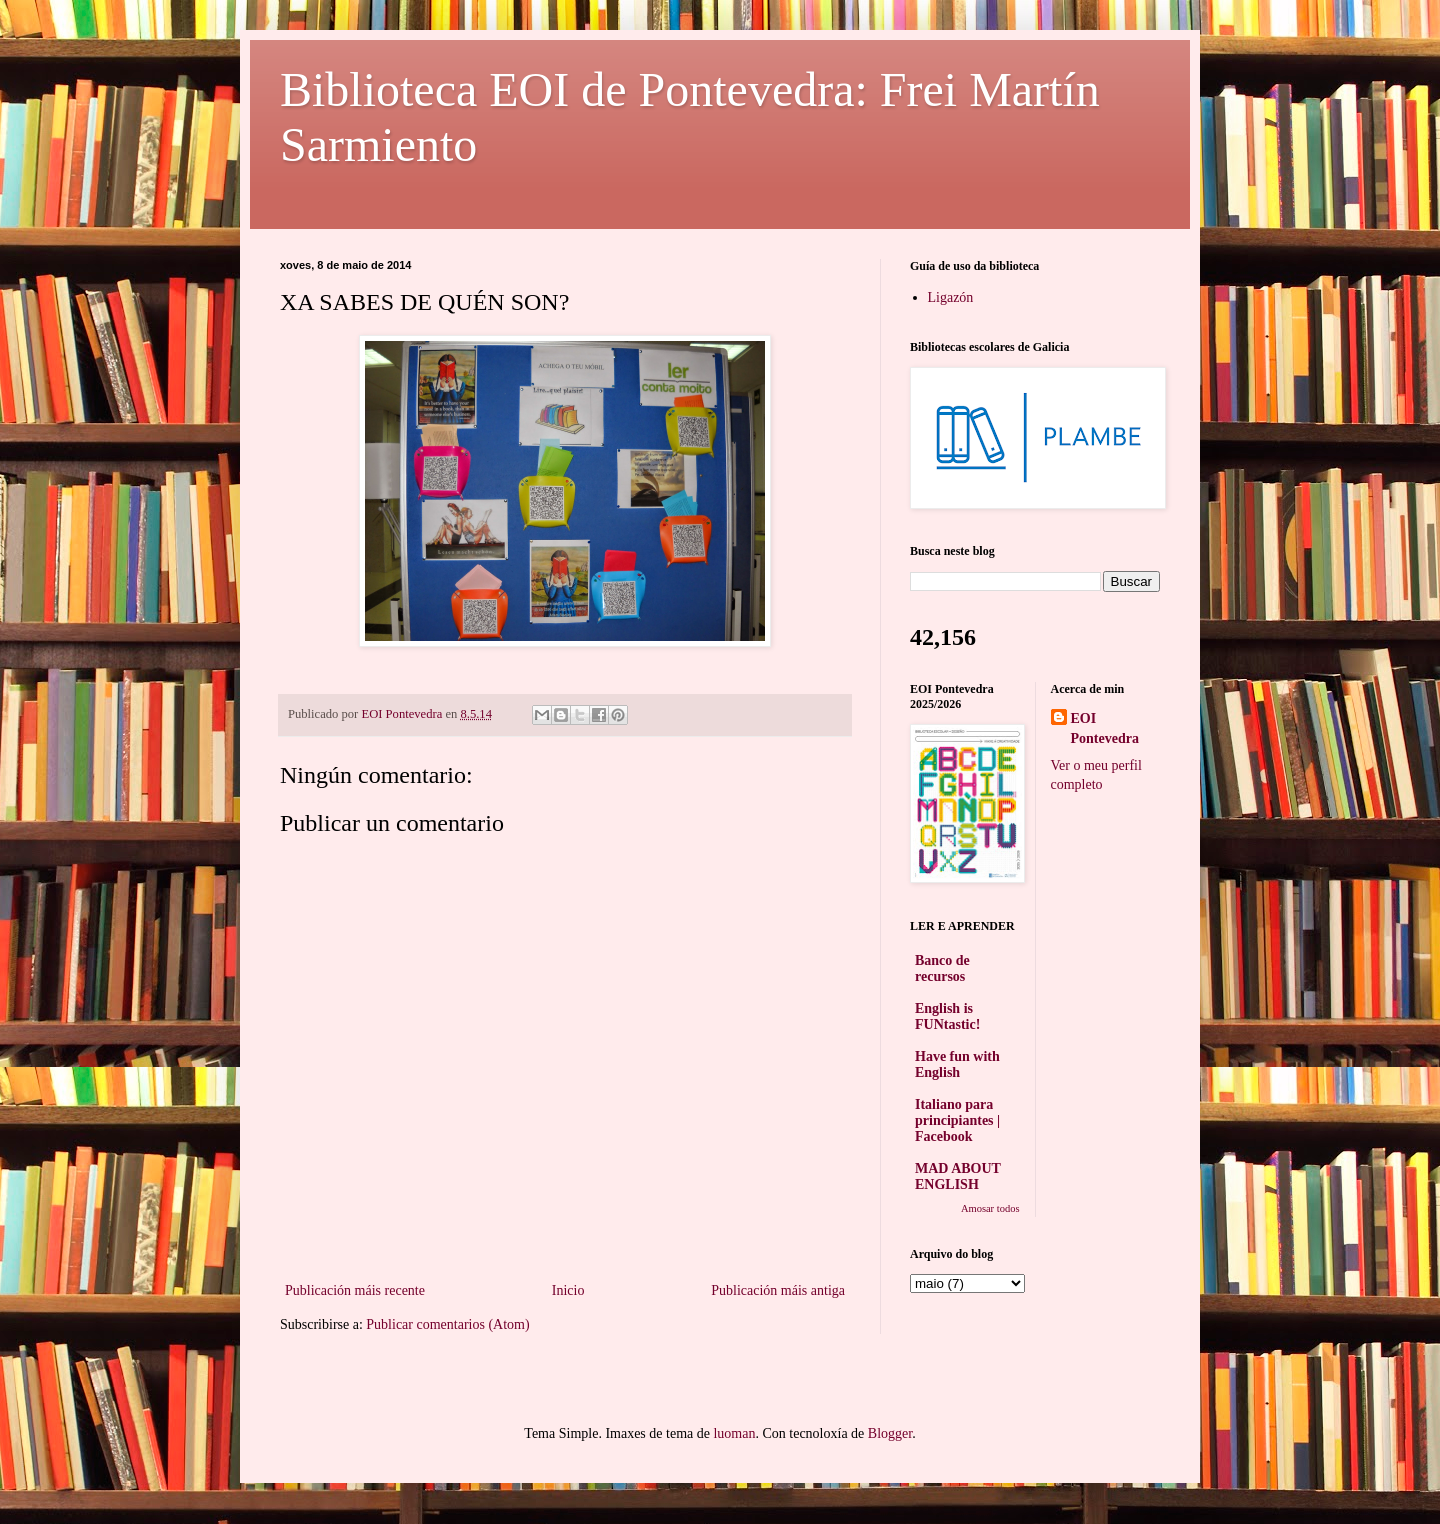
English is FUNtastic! (947, 1016)
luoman (734, 1433)
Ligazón (951, 297)
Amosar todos (990, 1208)
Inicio (568, 1290)
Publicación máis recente (355, 1290)
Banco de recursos (942, 968)
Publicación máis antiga (778, 1290)
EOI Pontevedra (1105, 728)
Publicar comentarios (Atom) (447, 1324)
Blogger (890, 1433)
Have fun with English (957, 1064)
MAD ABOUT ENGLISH (958, 1176)
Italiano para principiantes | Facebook (957, 1120)
